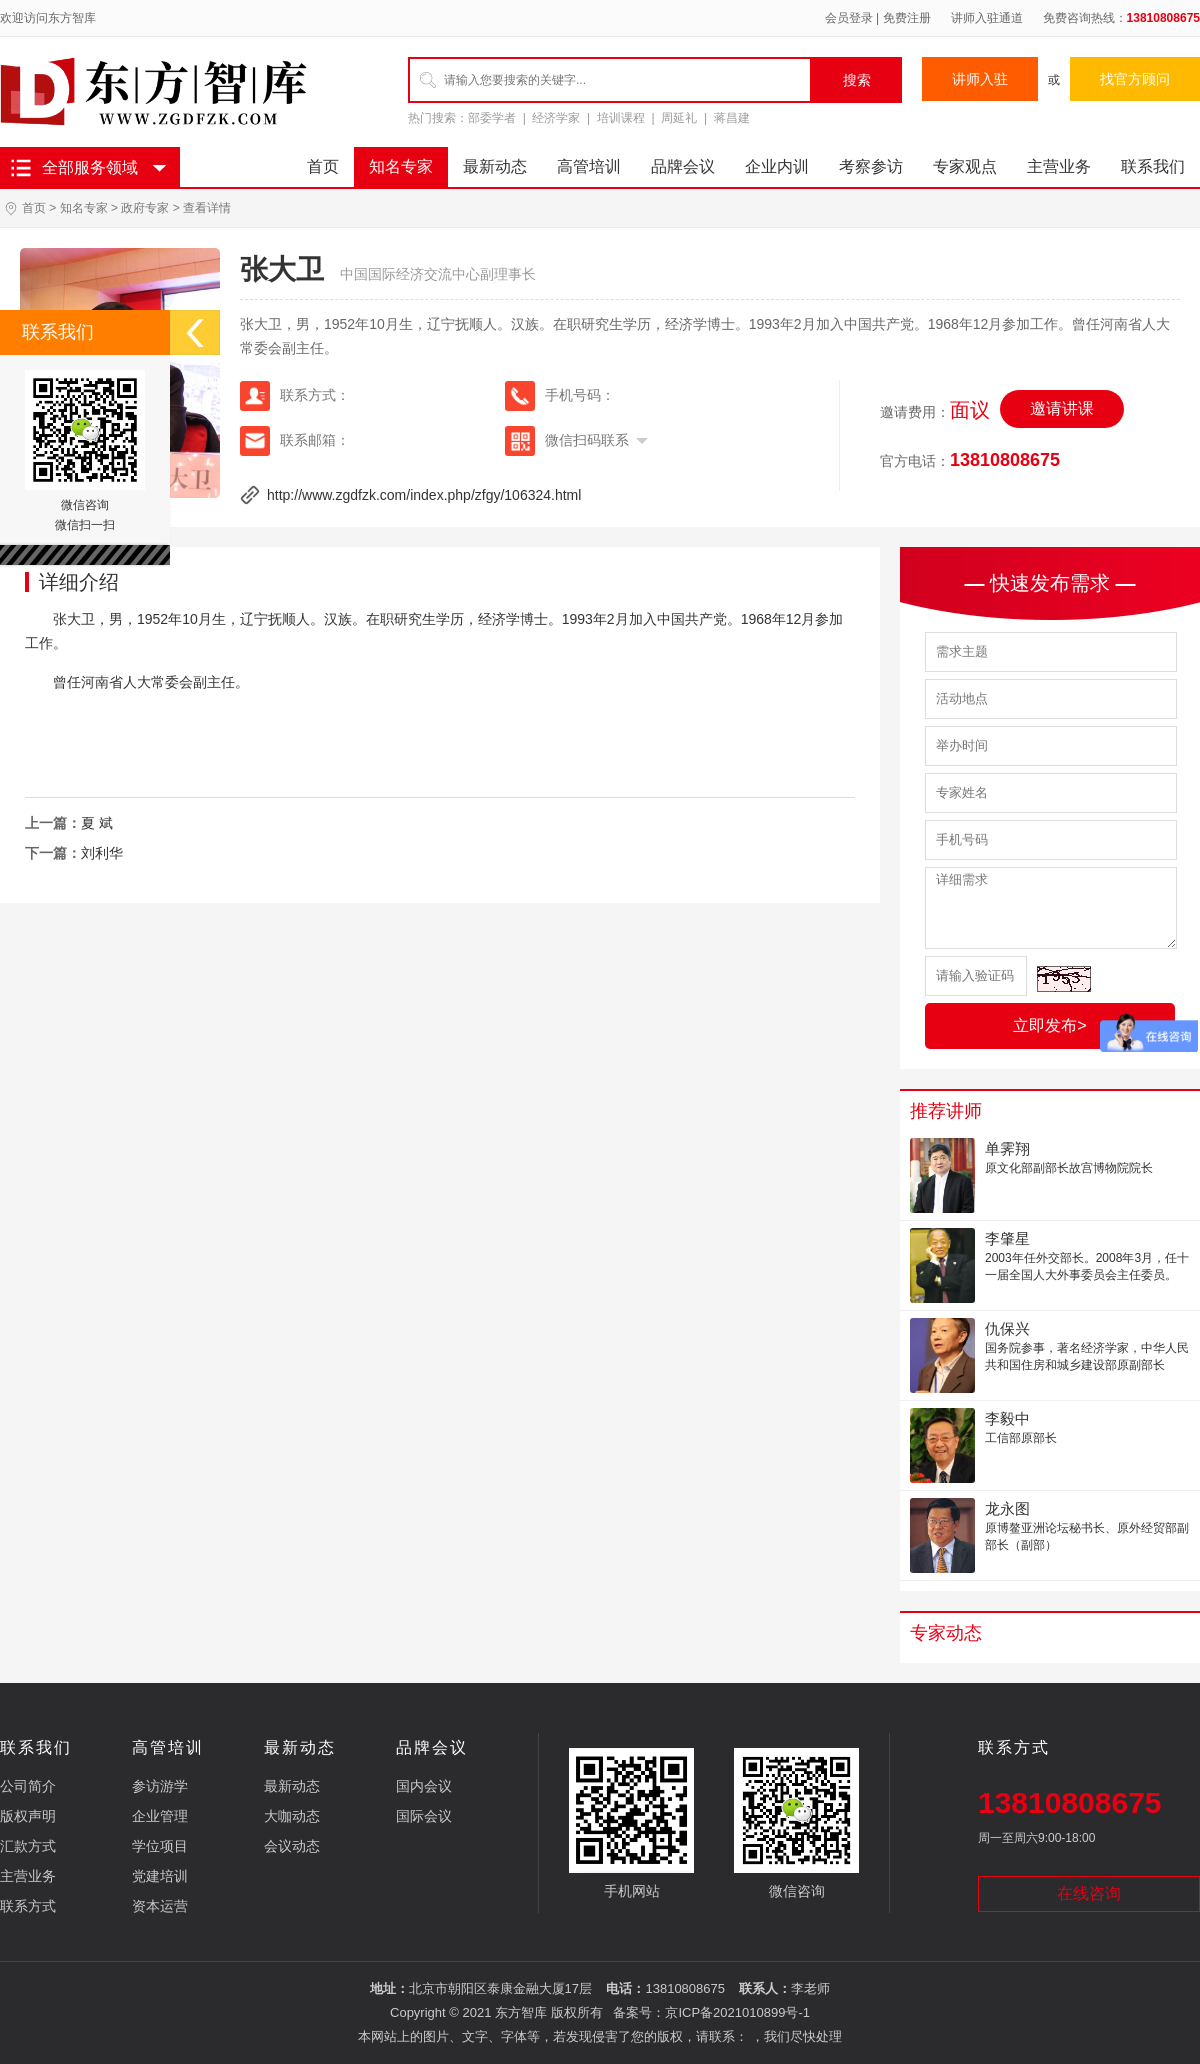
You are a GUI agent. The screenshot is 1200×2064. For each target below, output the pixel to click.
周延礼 (679, 118)
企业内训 (777, 166)
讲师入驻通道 (987, 18)
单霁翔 (1007, 1148)
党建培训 (160, 1876)
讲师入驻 (980, 79)
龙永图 (1007, 1508)
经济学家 (556, 118)
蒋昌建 (732, 118)
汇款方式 (28, 1846)
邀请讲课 (1062, 408)
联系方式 (28, 1906)
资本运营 (160, 1906)
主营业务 (1059, 166)
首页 (323, 166)
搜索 (857, 80)
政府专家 (145, 208)
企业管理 (160, 1816)
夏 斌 (97, 823)
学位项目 (160, 1846)
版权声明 (28, 1816)
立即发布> (1049, 1025)
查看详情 (207, 208)
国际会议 (424, 1816)
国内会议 (424, 1786)
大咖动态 (292, 1816)
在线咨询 (1089, 1893)
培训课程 (621, 118)
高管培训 (589, 166)
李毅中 (1007, 1418)
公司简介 (28, 1786)
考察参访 (871, 166)
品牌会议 (683, 166)
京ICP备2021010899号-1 (737, 2012)
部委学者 (492, 118)
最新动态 (495, 166)
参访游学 (160, 1786)
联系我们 (1153, 166)
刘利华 (102, 853)
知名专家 (401, 166)
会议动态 (292, 1846)
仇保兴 (1007, 1328)
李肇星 (1007, 1238)
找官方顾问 (1135, 79)
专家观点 (965, 166)
